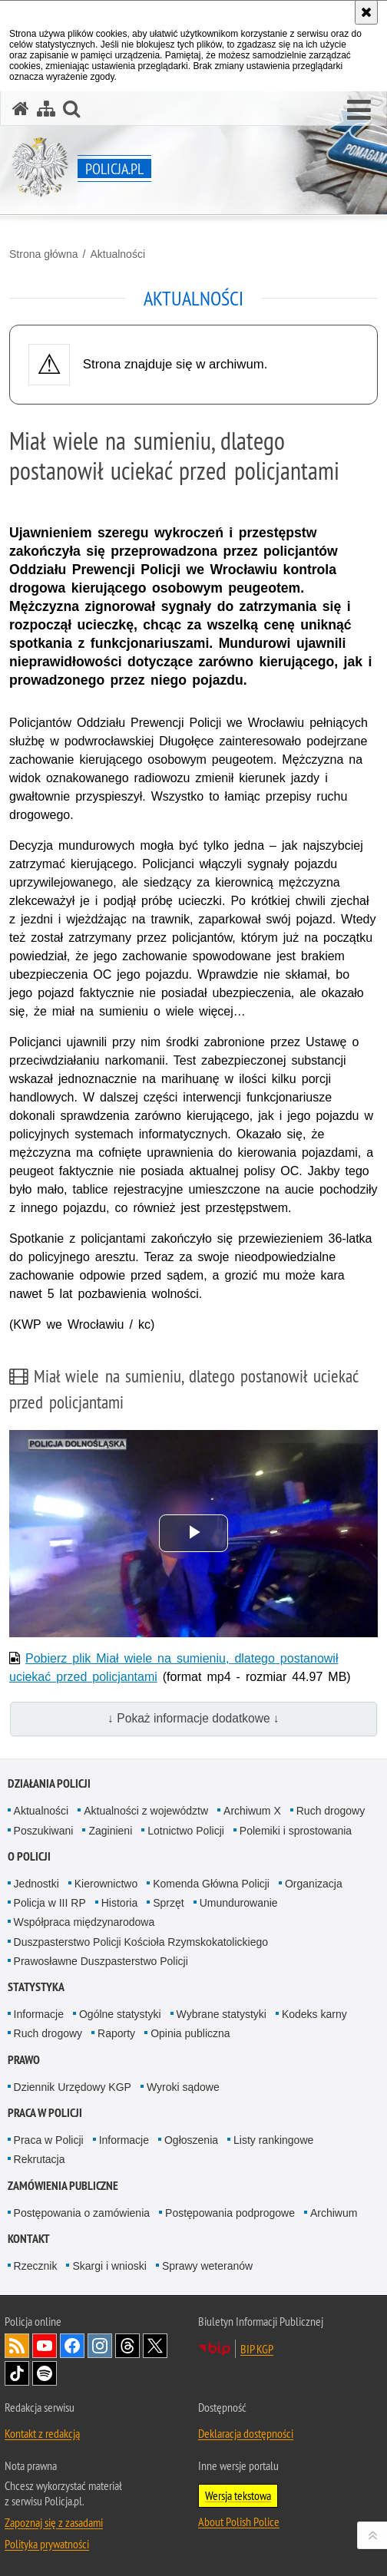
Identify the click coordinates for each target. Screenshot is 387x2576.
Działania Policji (49, 1783)
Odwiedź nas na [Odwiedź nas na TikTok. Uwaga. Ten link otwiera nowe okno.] (17, 2373)
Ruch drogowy (331, 1811)
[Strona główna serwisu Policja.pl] (20, 108)
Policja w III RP (50, 1903)
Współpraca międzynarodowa (84, 1922)
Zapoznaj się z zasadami (54, 2522)
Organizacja (313, 1884)
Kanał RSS (17, 2345)
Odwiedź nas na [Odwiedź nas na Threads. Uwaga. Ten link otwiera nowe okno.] (127, 2345)
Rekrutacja (39, 2159)
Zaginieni (110, 1831)
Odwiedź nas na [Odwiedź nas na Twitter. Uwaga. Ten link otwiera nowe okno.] (155, 2345)
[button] (359, 110)
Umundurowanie (239, 1903)
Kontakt (29, 2239)
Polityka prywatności (47, 2543)
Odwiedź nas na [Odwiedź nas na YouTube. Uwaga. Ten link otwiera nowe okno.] (44, 2345)
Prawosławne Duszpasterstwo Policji (101, 1961)
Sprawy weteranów (207, 2266)
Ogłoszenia (191, 2140)
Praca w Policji (45, 2113)
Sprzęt (168, 1903)
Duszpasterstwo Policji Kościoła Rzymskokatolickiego (141, 1942)
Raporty (116, 2033)
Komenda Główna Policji (211, 1884)
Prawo (24, 2060)
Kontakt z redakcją (42, 2433)
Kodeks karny (314, 2014)
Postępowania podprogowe (230, 2213)
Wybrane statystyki (221, 2014)
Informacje (39, 2014)
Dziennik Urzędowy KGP (72, 2087)
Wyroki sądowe (183, 2087)
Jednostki (36, 1884)
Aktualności (117, 254)
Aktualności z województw (146, 1811)
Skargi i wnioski (109, 2266)
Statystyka (36, 1987)
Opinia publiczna (190, 2033)
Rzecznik (36, 2266)
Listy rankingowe (273, 2140)
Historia (119, 1903)
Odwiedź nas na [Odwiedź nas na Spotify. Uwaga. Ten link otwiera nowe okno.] (44, 2373)
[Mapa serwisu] (46, 108)
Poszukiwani (44, 1831)
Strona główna (43, 254)
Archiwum (333, 2213)
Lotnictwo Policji (185, 1831)
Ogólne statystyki (120, 2014)
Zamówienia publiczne (63, 2186)
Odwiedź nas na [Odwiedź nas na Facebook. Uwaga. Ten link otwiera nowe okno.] (72, 2345)
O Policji (29, 1856)
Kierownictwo (105, 1884)
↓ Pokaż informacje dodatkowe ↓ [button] (194, 1718)
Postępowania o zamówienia (82, 2213)
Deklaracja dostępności (245, 2433)
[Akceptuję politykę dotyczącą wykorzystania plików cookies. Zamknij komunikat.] (366, 12)
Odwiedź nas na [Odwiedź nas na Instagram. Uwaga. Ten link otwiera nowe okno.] (100, 2345)
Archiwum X (252, 1811)
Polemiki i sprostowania (296, 1831)
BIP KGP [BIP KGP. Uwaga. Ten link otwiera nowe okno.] (256, 2348)
